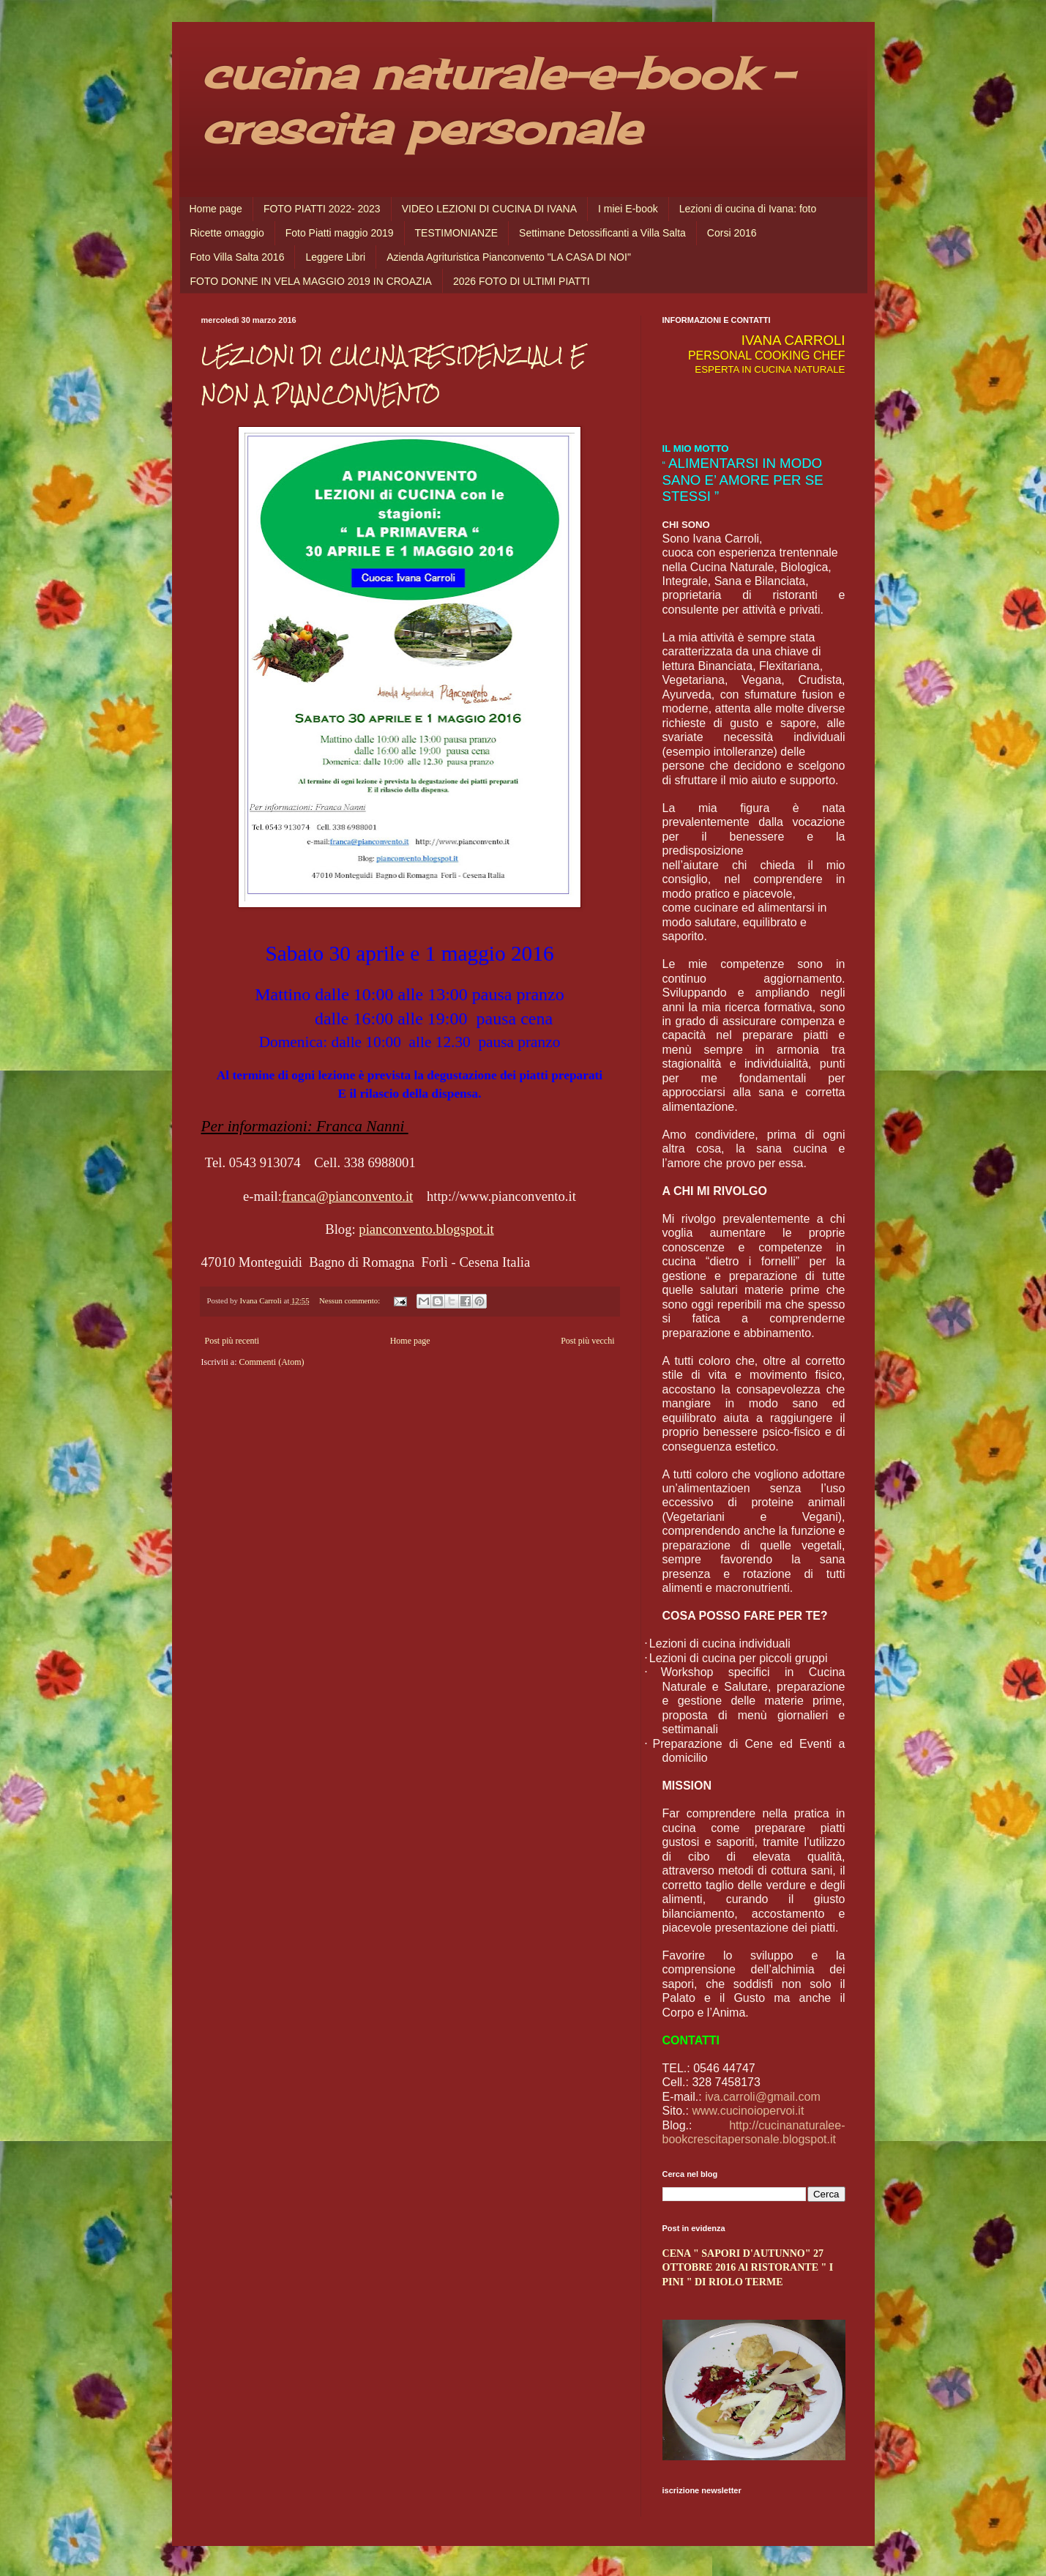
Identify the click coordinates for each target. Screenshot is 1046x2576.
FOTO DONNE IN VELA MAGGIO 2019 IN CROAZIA (311, 281)
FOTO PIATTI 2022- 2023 (322, 209)
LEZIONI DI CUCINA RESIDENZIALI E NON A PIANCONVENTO (393, 375)
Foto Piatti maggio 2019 (339, 233)
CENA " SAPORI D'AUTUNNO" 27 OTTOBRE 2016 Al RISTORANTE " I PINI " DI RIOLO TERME (748, 2267)
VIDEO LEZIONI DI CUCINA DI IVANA (489, 209)
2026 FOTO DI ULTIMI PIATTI (521, 281)
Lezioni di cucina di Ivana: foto (748, 209)
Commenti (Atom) (271, 1362)
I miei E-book (628, 209)
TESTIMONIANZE (456, 233)
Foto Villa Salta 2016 (237, 257)
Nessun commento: (350, 1300)
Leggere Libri (335, 257)
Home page (216, 209)
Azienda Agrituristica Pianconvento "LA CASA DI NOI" (508, 257)
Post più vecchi (587, 1341)
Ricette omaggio (227, 233)
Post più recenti (232, 1341)
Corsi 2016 (732, 233)
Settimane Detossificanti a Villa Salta (602, 233)
